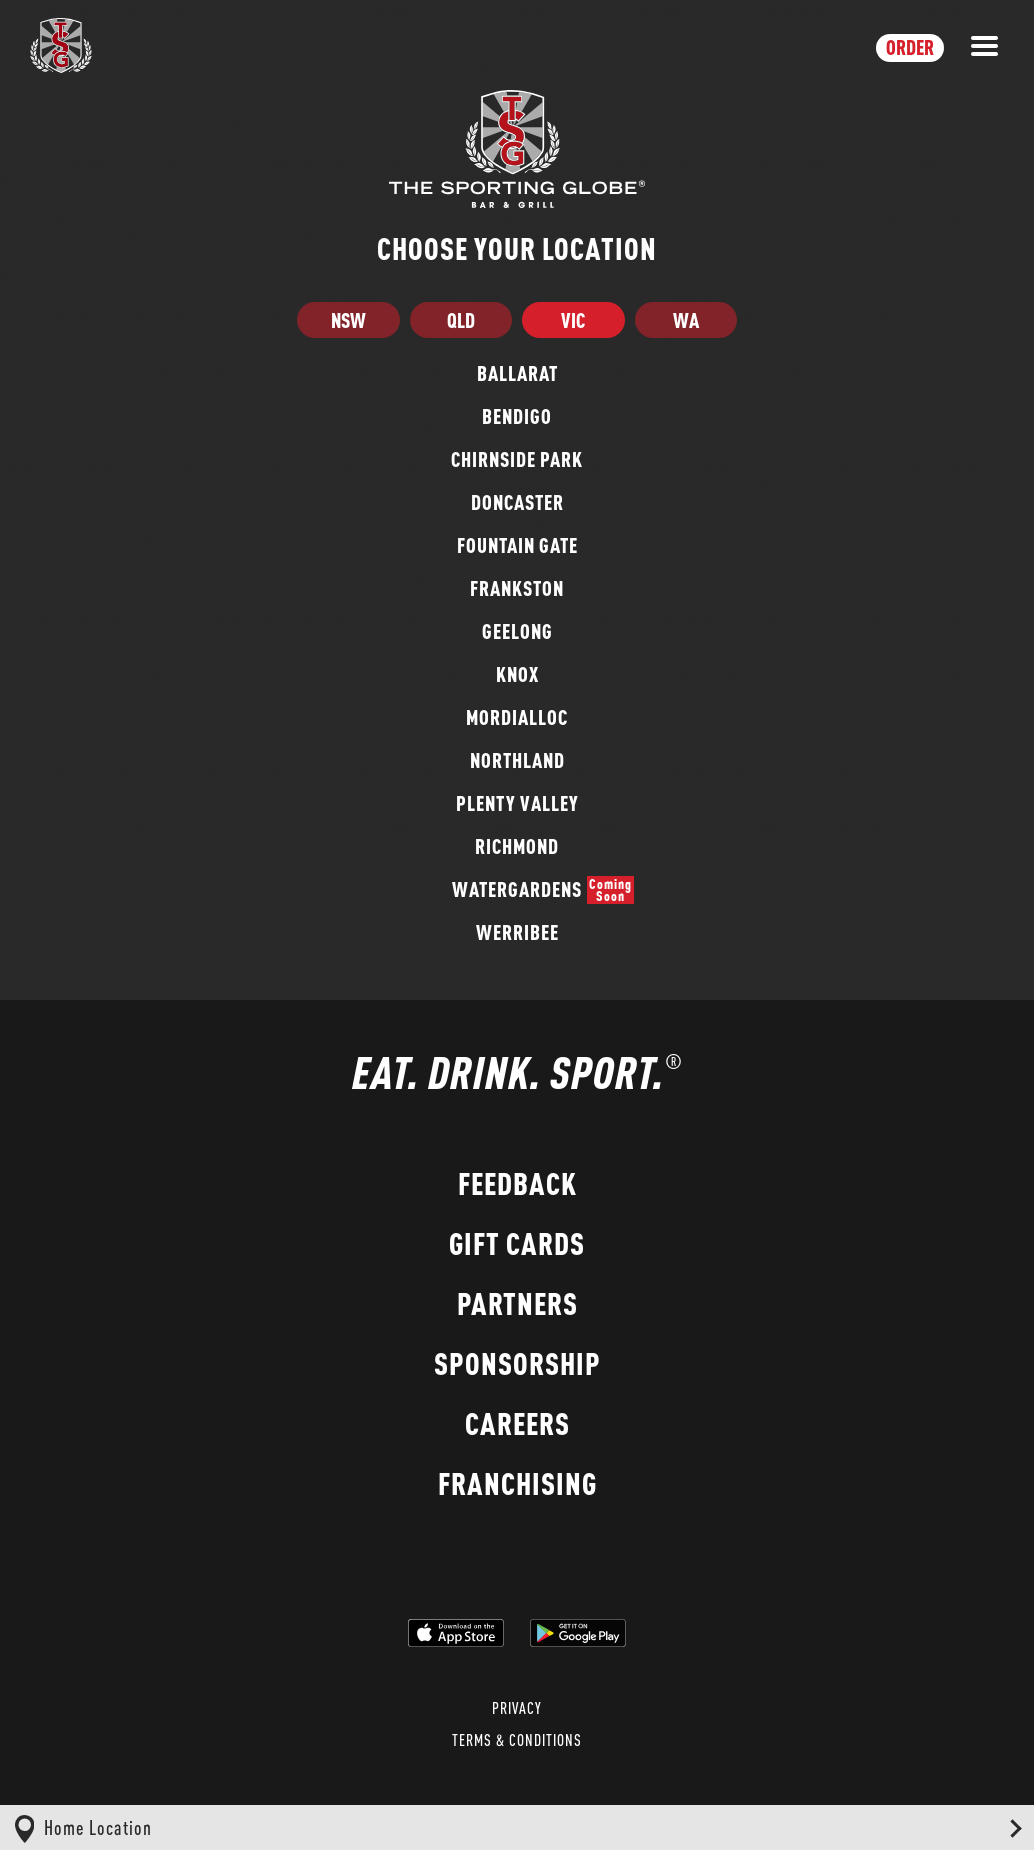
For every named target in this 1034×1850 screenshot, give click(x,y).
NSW (348, 320)
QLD (461, 320)
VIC (573, 320)
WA (686, 320)
